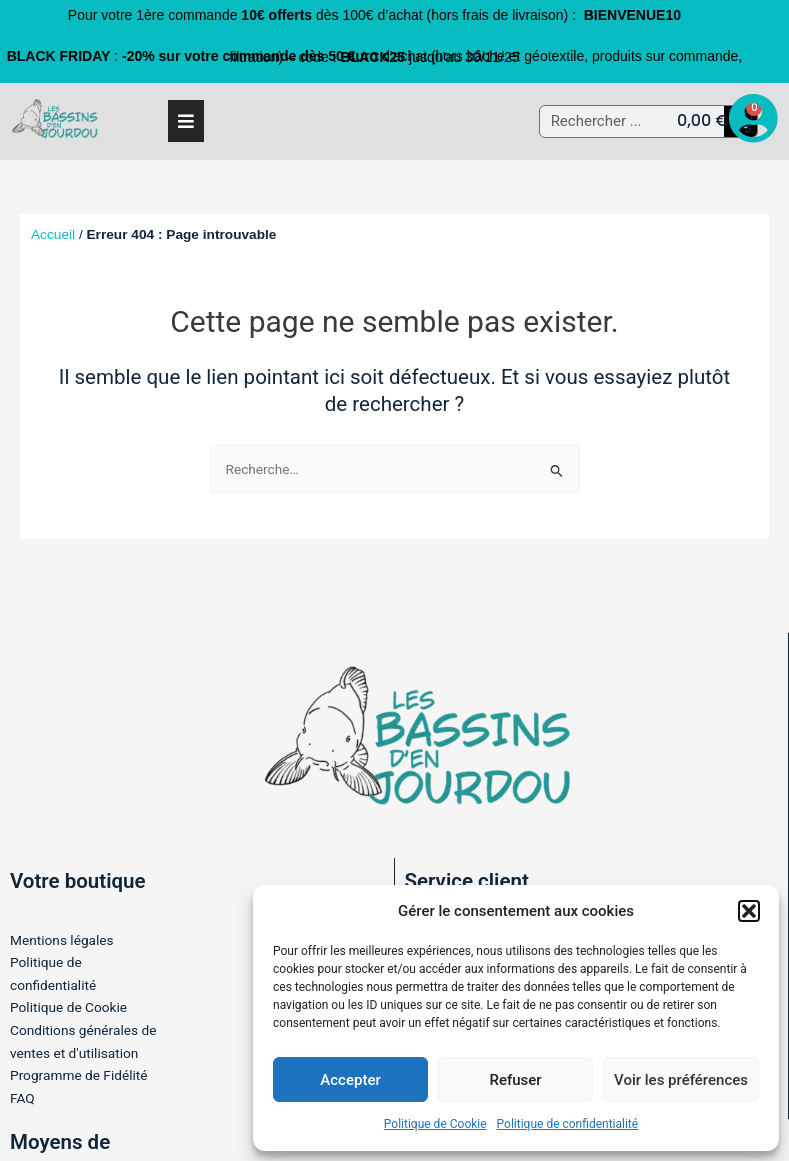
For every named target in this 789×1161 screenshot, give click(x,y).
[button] (749, 911)
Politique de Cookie (435, 1124)
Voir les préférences (681, 1080)
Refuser (515, 1080)
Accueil (53, 234)
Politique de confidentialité (568, 1124)
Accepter (350, 1080)
